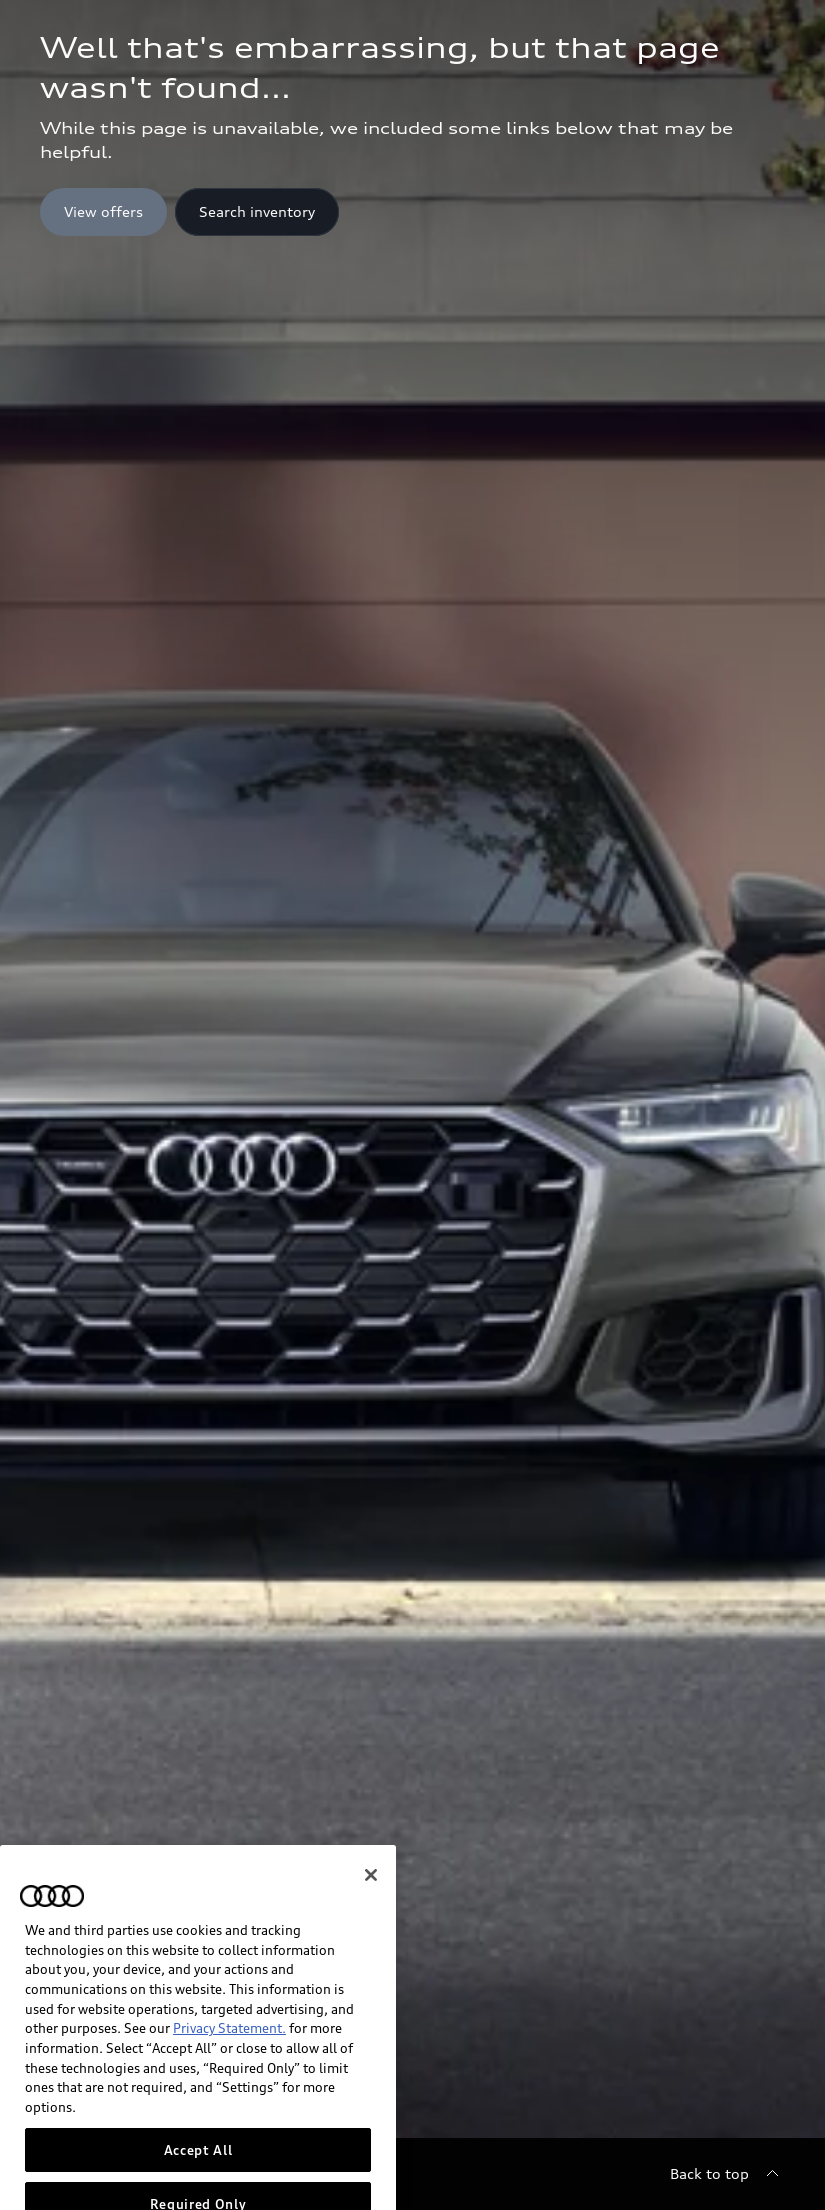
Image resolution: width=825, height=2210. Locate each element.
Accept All (198, 2186)
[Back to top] (727, 2174)
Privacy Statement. (229, 2064)
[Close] (371, 1911)
